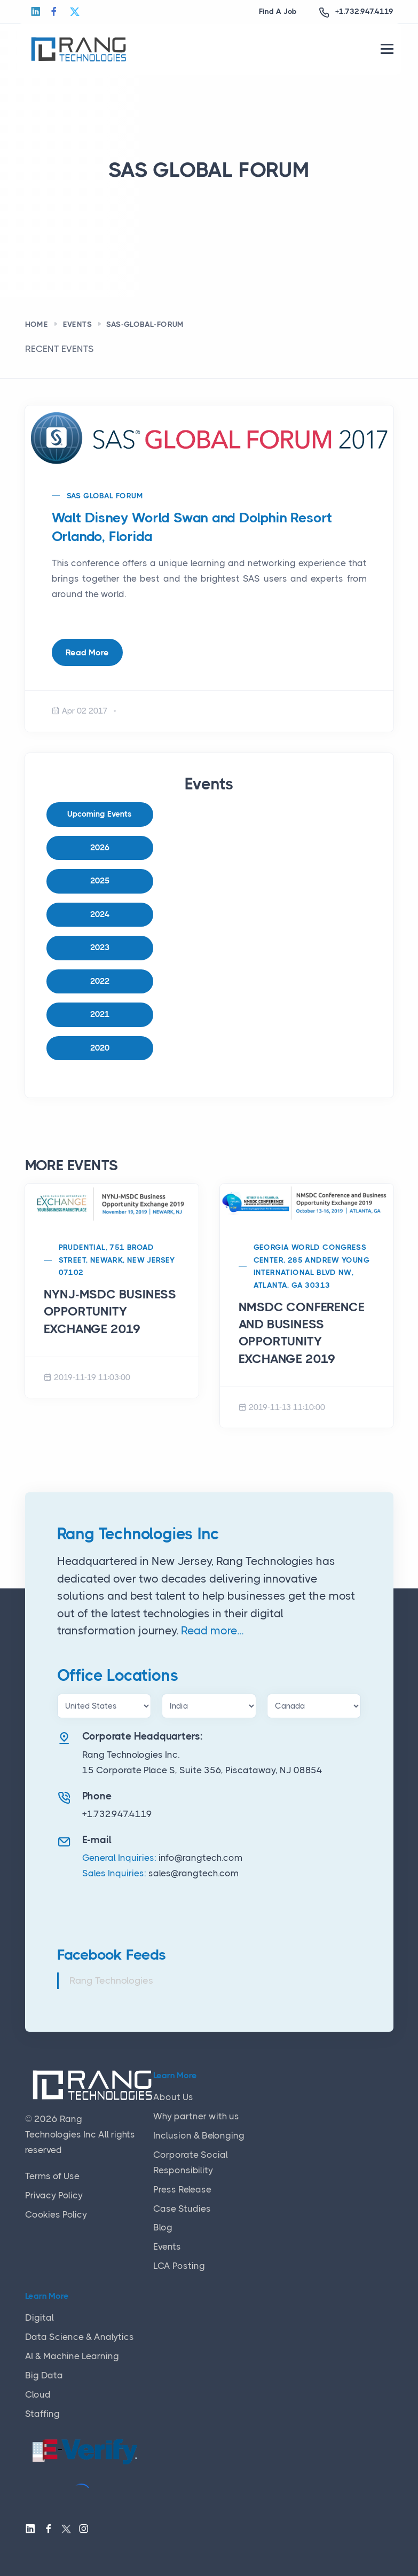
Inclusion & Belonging (199, 2135)
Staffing (42, 2413)
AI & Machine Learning (72, 2356)
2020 (99, 1048)
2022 (99, 981)
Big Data (44, 2375)
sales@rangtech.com (193, 1873)
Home (37, 324)
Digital (39, 2317)
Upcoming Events (99, 814)
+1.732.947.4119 (364, 11)
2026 (99, 847)
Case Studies (182, 2208)
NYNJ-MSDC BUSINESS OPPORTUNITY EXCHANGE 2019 (110, 1311)
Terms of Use (52, 2176)
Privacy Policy (54, 2195)
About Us (173, 2097)
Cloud (38, 2394)
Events (77, 324)
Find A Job (278, 11)
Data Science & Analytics (79, 2336)
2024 (99, 914)
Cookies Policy (56, 2214)
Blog (162, 2227)
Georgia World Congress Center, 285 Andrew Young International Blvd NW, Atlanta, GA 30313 (312, 1266)
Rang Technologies (111, 1980)
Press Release (182, 2189)
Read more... (212, 1630)
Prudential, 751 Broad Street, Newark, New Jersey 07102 (117, 1260)
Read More (87, 652)
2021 (99, 1014)
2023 (99, 947)
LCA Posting (179, 2265)
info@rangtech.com (200, 1857)
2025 (99, 881)
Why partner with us (196, 2116)
